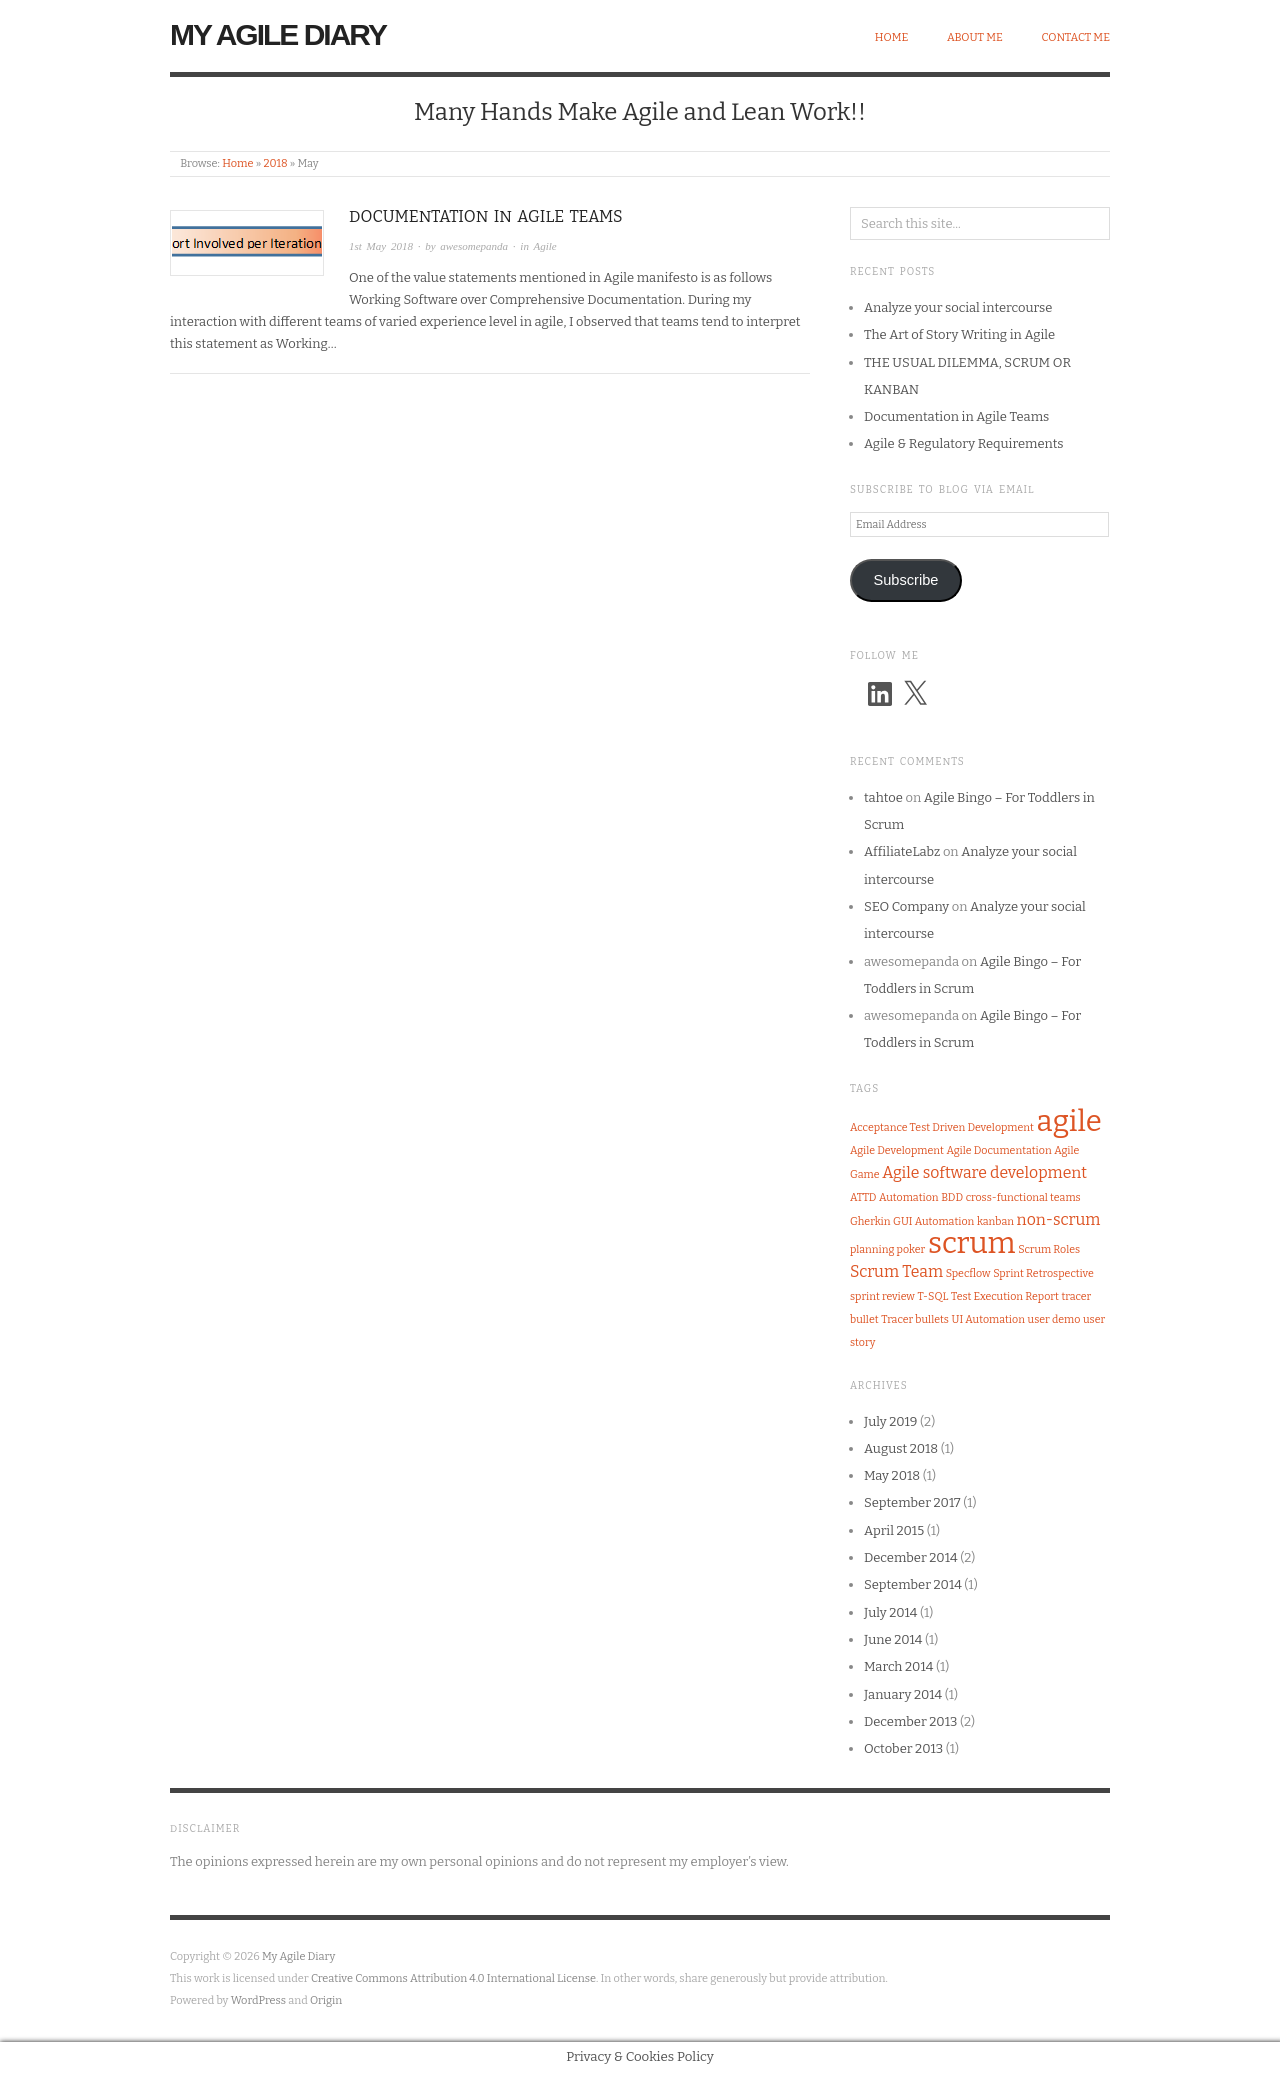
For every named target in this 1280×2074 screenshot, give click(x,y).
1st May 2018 (381, 246)
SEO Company (906, 906)
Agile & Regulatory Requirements (964, 443)
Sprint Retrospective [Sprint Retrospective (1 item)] (1043, 1273)
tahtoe (883, 797)
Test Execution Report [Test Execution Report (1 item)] (1005, 1296)
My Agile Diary (278, 34)
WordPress (259, 2000)
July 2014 (890, 1612)
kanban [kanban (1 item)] (995, 1221)
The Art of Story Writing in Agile (959, 334)
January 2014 (903, 1694)
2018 (275, 163)
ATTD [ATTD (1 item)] (863, 1197)
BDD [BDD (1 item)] (952, 1197)
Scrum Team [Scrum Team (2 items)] (896, 1271)
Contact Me (1075, 37)
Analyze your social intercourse (958, 307)
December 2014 (911, 1557)
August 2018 (901, 1448)
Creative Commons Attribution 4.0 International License (453, 1978)
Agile (544, 246)
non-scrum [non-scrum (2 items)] (1059, 1219)
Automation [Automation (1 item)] (909, 1197)
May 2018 (892, 1475)
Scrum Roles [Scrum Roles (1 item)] (1049, 1249)
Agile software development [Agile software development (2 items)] (984, 1172)
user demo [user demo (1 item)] (1054, 1319)
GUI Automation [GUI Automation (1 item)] (933, 1221)
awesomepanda (474, 246)
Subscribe (905, 580)
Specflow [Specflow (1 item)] (968, 1273)
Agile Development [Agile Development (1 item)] (897, 1150)
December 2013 (910, 1721)
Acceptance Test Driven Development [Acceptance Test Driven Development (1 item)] (942, 1127)
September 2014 (913, 1584)
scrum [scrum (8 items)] (972, 1243)
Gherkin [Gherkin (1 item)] (870, 1221)
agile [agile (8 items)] (1069, 1121)
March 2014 (898, 1666)
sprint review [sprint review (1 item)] (882, 1296)
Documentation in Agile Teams (486, 216)
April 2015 (894, 1530)
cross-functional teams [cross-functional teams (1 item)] (1023, 1197)
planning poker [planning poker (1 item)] (887, 1249)
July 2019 (890, 1421)
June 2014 (893, 1639)
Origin (326, 2000)
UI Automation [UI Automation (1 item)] (988, 1319)
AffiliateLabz (902, 851)
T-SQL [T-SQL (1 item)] (933, 1296)
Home (892, 37)
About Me (975, 37)
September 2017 (912, 1502)
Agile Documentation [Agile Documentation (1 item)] (999, 1150)
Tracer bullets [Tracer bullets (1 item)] (915, 1319)
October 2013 (903, 1748)
